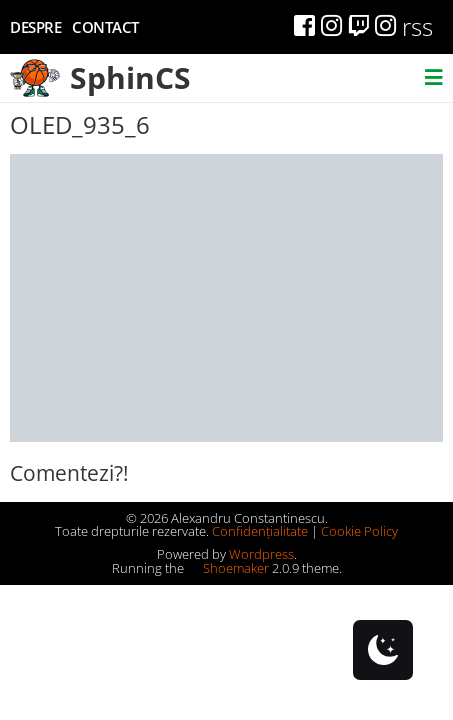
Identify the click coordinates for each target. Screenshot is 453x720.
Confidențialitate (260, 531)
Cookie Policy (359, 531)
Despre (35, 27)
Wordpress (261, 554)
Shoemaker (228, 568)
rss (417, 26)
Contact (105, 27)
